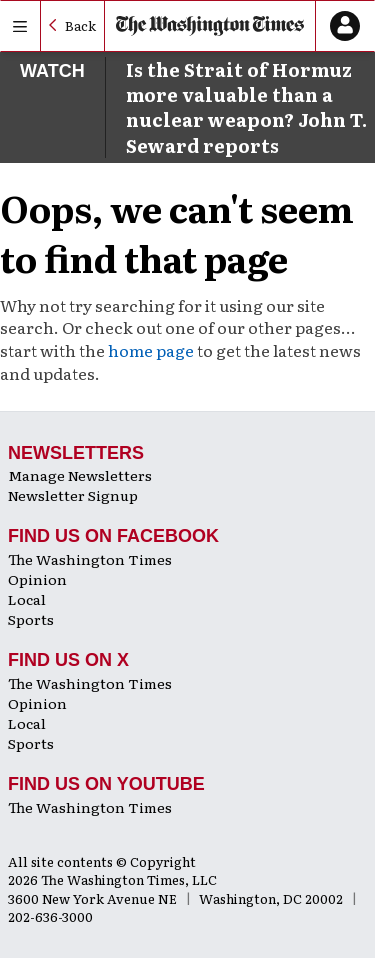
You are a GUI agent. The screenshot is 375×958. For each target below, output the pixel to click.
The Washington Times (90, 559)
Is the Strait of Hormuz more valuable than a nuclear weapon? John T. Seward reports (246, 107)
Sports (31, 619)
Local (27, 599)
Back (80, 25)
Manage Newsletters (80, 475)
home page (151, 350)
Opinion (37, 579)
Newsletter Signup (73, 495)
